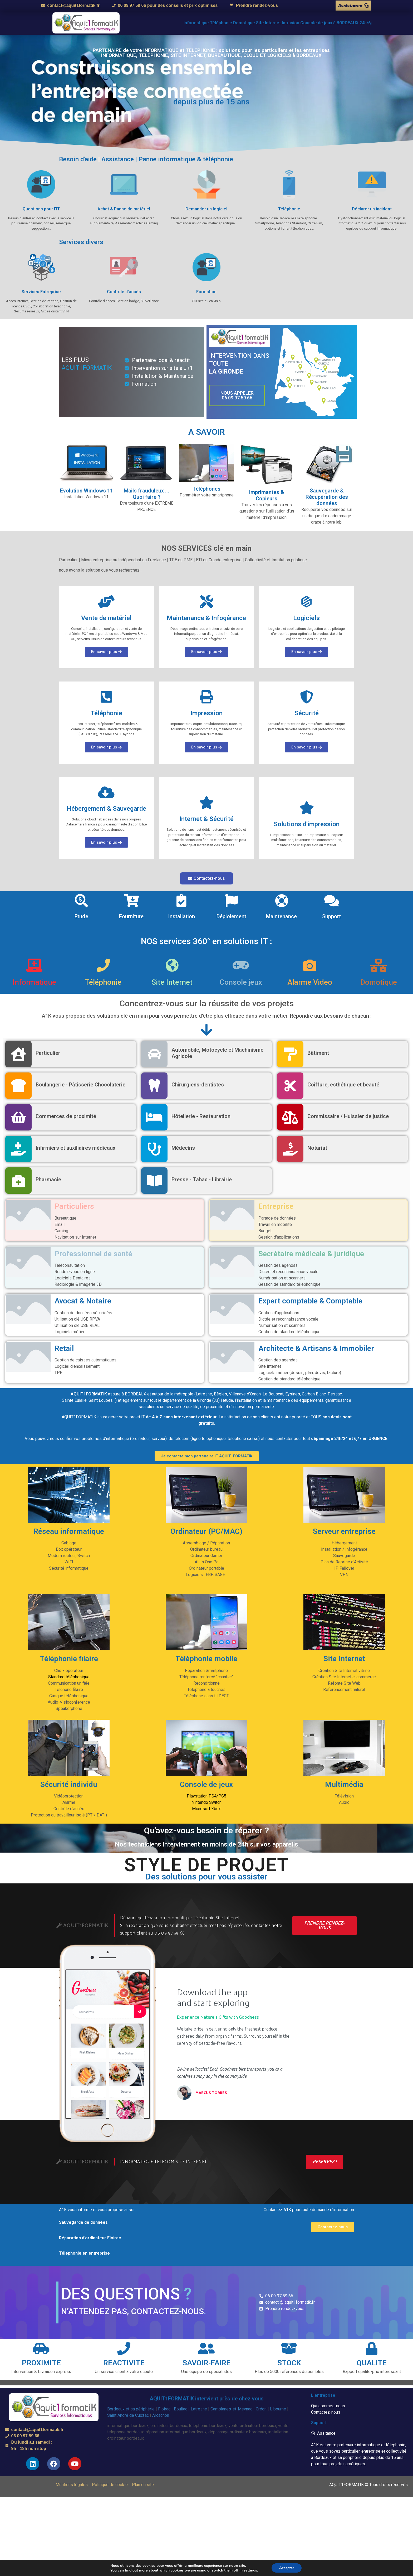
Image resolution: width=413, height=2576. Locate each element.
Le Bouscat (273, 1393)
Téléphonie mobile (206, 1658)
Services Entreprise (41, 291)
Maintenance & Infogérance (206, 618)
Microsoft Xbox (206, 1808)
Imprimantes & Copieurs (266, 495)
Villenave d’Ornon (245, 1393)
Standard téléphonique (69, 1676)
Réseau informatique (68, 1531)
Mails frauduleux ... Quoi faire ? (146, 493)
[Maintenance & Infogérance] (206, 601)
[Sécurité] (306, 696)
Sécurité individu (68, 1784)
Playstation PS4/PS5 (206, 1796)
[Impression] (206, 696)
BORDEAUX (135, 1393)
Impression (206, 713)
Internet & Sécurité (206, 819)
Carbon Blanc (314, 1393)
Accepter (286, 2567)
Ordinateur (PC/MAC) (206, 1531)
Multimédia (344, 1784)
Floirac (164, 2408)
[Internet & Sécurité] (206, 802)
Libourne (278, 2408)
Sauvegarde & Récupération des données (327, 496)
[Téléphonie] (106, 696)
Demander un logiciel (206, 208)
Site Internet (344, 1658)
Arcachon (160, 2415)
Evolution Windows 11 (86, 490)
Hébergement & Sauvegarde (106, 808)
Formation (206, 291)
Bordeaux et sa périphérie (131, 2408)
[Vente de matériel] (106, 601)
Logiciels (306, 618)
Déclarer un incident (372, 208)
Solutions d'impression (307, 824)
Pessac (335, 1393)
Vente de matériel (106, 618)
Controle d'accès (124, 291)
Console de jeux (206, 1784)
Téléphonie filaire (69, 1658)
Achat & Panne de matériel (123, 208)
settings (250, 2570)
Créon (261, 2408)
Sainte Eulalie (74, 1400)
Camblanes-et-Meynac (231, 2408)
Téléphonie (289, 208)
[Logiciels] (306, 601)
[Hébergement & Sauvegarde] (106, 792)
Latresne (204, 1393)
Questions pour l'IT (41, 208)
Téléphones (206, 489)
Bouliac (180, 2408)
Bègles (220, 1393)
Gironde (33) (208, 1400)
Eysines (292, 1393)
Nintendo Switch (206, 1802)
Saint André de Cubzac (128, 2415)
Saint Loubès (100, 1400)
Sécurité (306, 713)
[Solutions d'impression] (306, 807)
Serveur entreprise (344, 1531)
